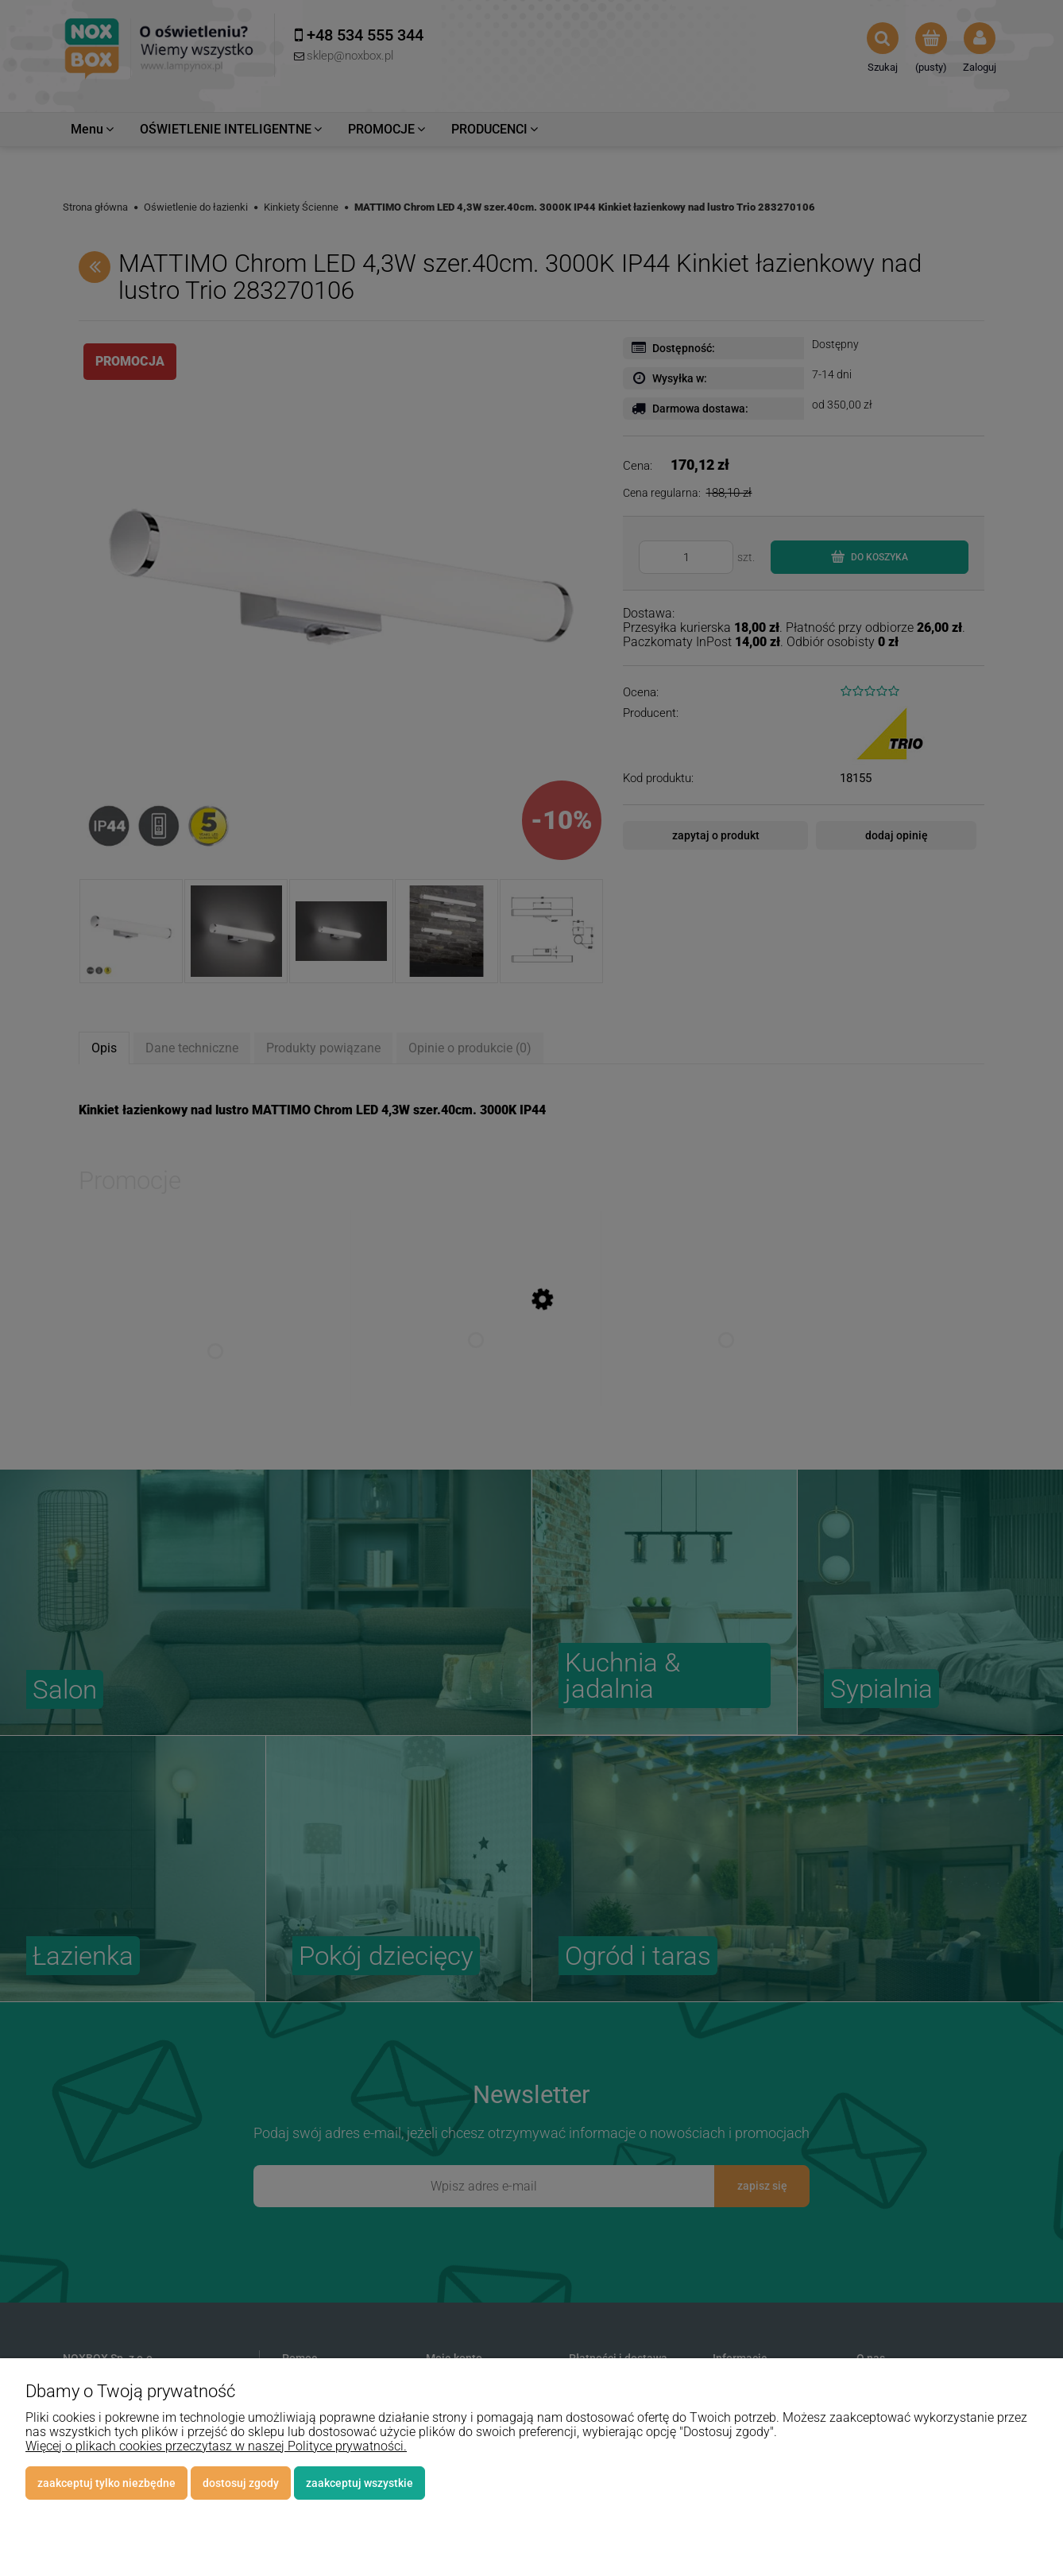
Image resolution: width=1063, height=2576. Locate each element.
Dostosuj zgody (241, 2483)
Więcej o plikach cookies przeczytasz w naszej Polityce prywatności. (216, 2446)
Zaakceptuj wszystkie (359, 2483)
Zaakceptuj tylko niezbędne (106, 2483)
